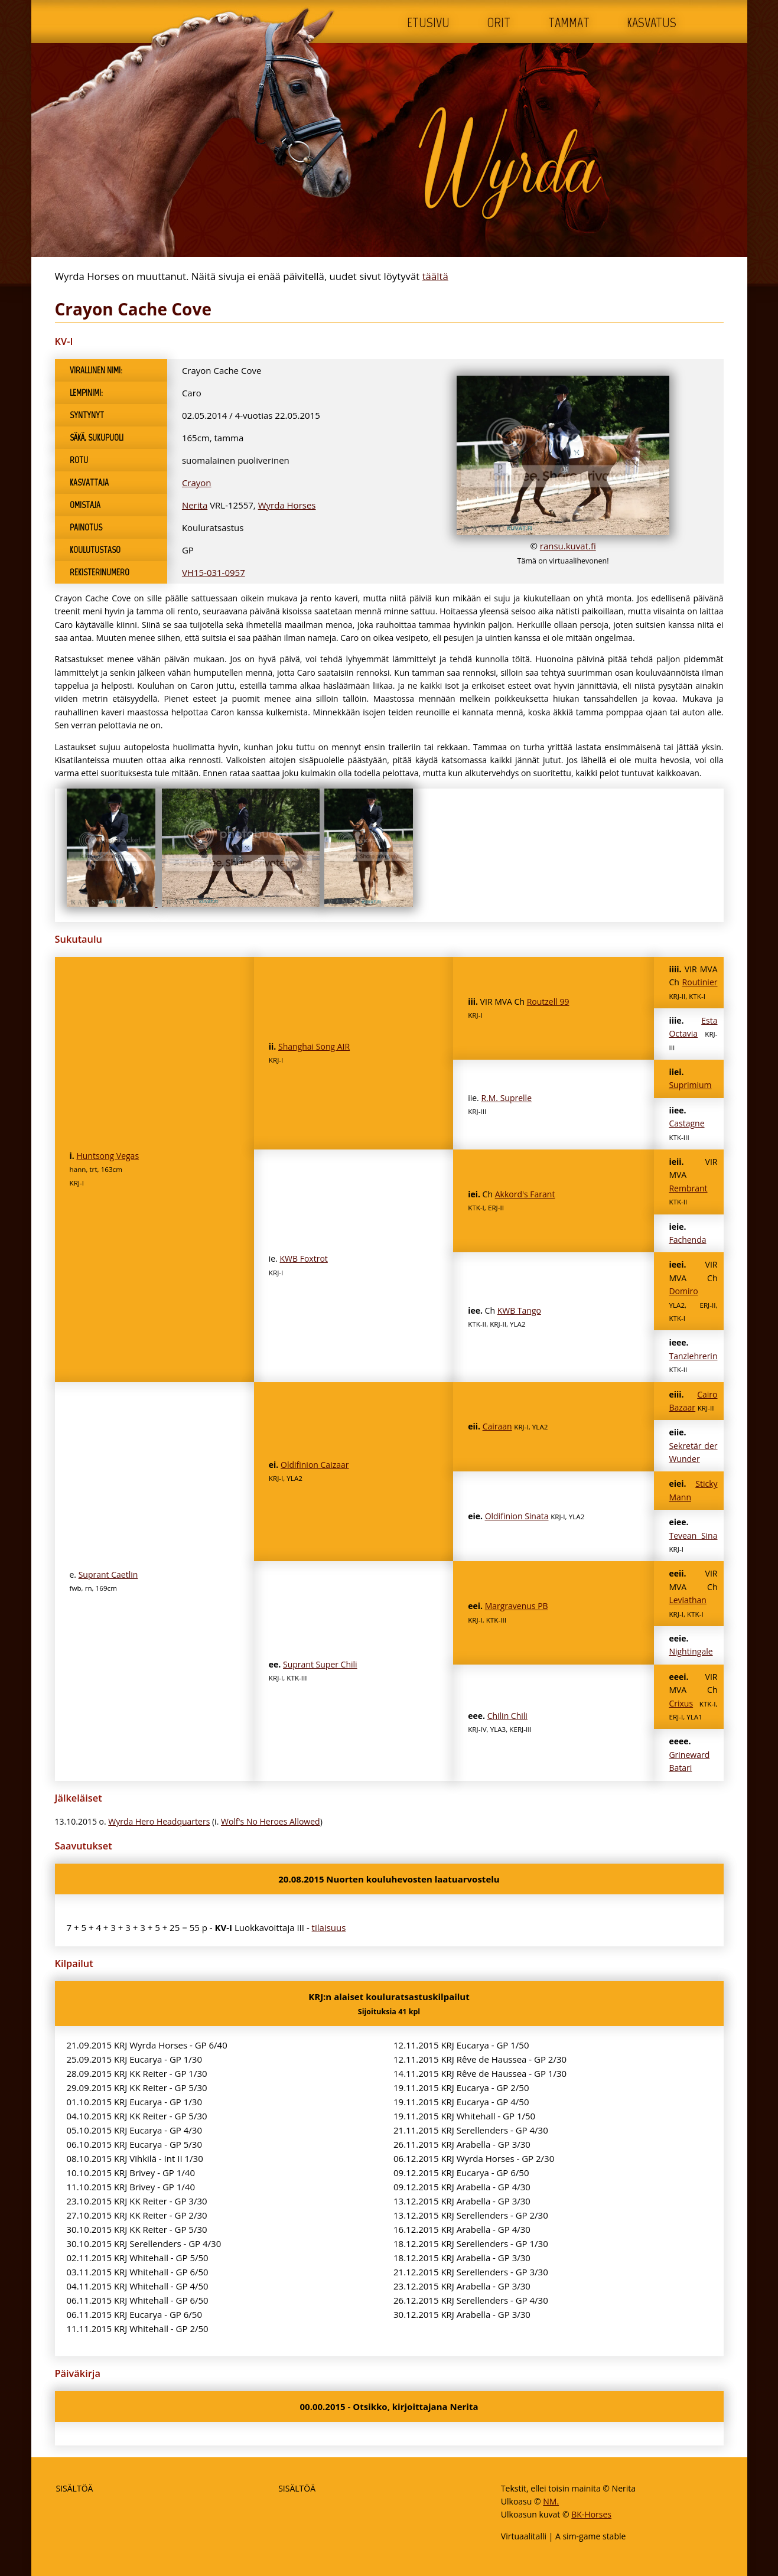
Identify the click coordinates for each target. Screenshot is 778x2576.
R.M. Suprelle (506, 1097)
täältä (435, 276)
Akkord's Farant (525, 1194)
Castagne (686, 1123)
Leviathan (687, 1599)
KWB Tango (519, 1310)
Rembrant (688, 1188)
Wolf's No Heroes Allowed (270, 1821)
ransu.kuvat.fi (568, 546)
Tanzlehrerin (693, 1356)
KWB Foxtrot (304, 1258)
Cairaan (497, 1426)
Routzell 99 (548, 1001)
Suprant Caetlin (108, 1574)
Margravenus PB (516, 1605)
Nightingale (690, 1651)
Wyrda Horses (287, 505)
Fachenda (687, 1239)
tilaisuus (329, 1927)
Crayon (196, 483)
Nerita (194, 505)
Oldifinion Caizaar (315, 1464)
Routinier (700, 982)
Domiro (683, 1291)
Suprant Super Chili (320, 1664)
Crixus (681, 1703)
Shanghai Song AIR (314, 1046)
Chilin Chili (507, 1715)
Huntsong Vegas (107, 1155)
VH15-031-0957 (213, 572)
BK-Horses (591, 2514)
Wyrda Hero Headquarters (159, 1821)
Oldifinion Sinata (517, 1516)
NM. (551, 2501)
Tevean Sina (693, 1535)
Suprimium (690, 1084)
